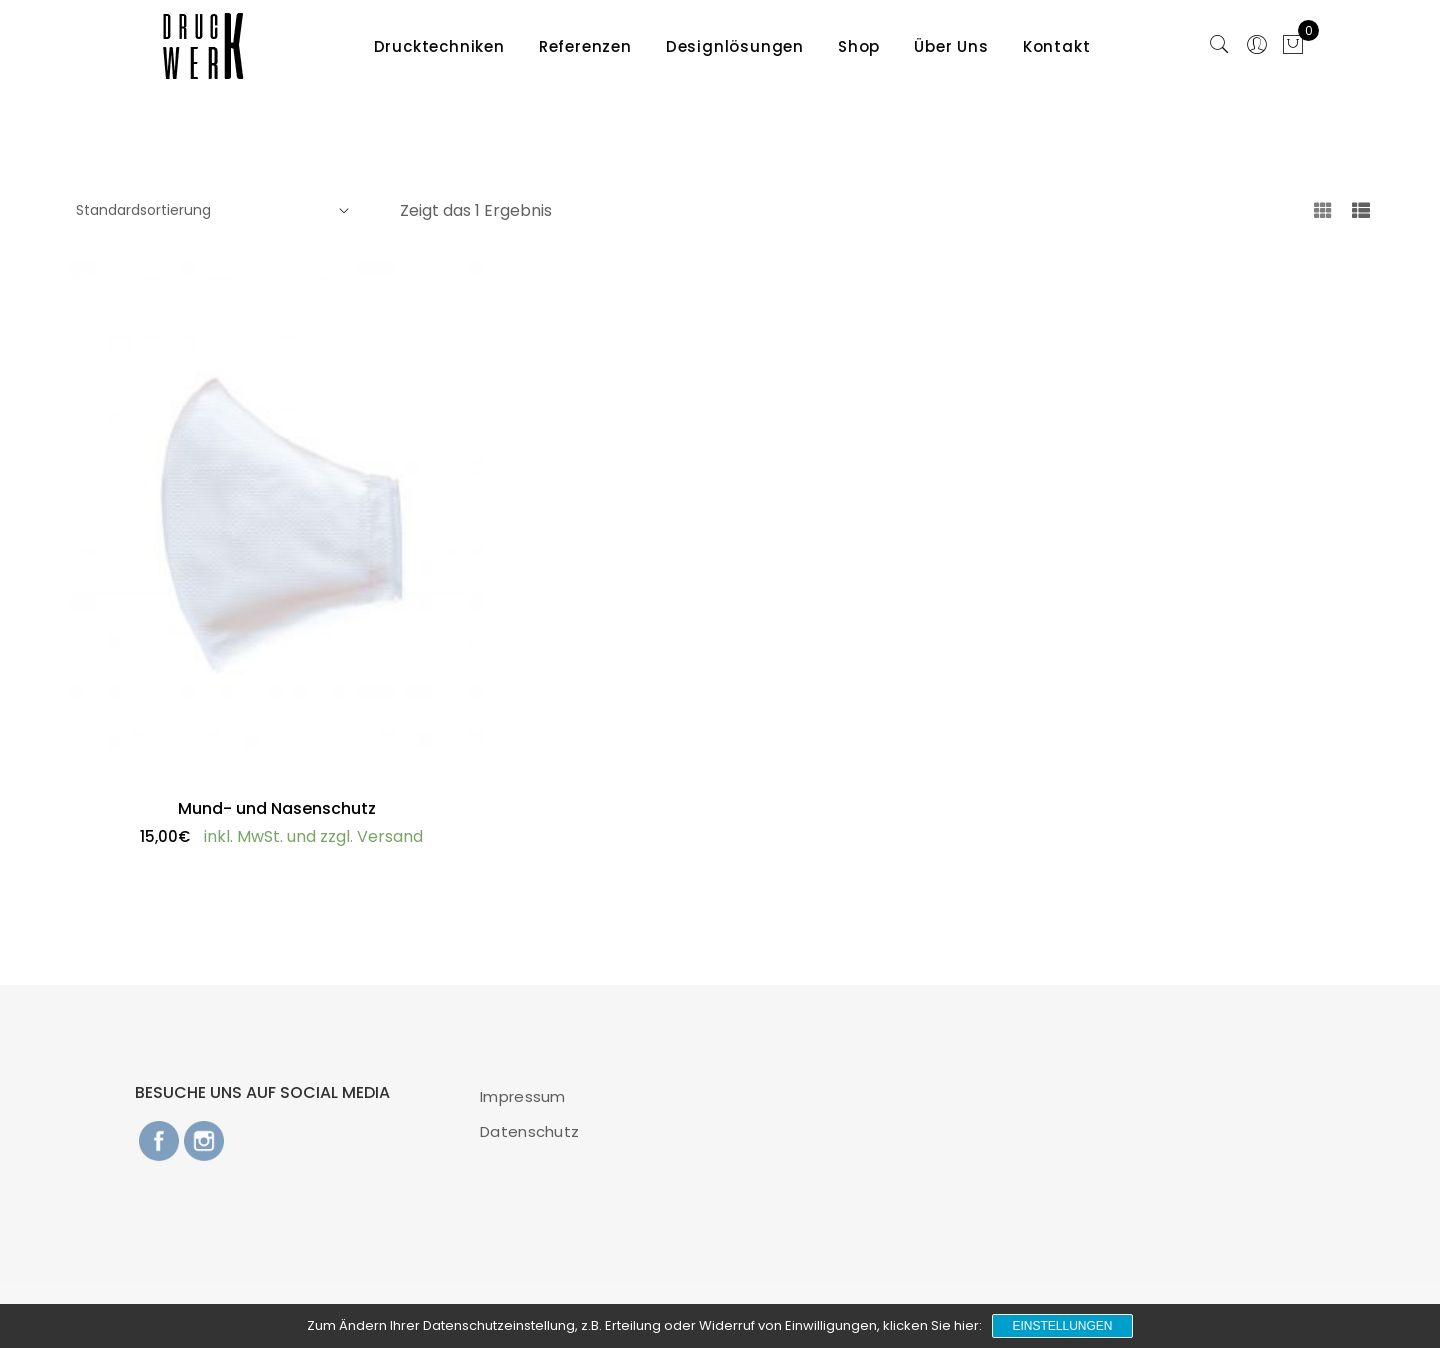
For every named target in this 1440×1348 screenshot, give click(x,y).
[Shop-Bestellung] (210, 210)
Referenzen (585, 46)
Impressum (523, 1096)
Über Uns (951, 46)
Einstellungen (1062, 1326)
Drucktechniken (439, 46)
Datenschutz (529, 1131)
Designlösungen (735, 46)
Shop (859, 46)
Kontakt (1057, 46)
